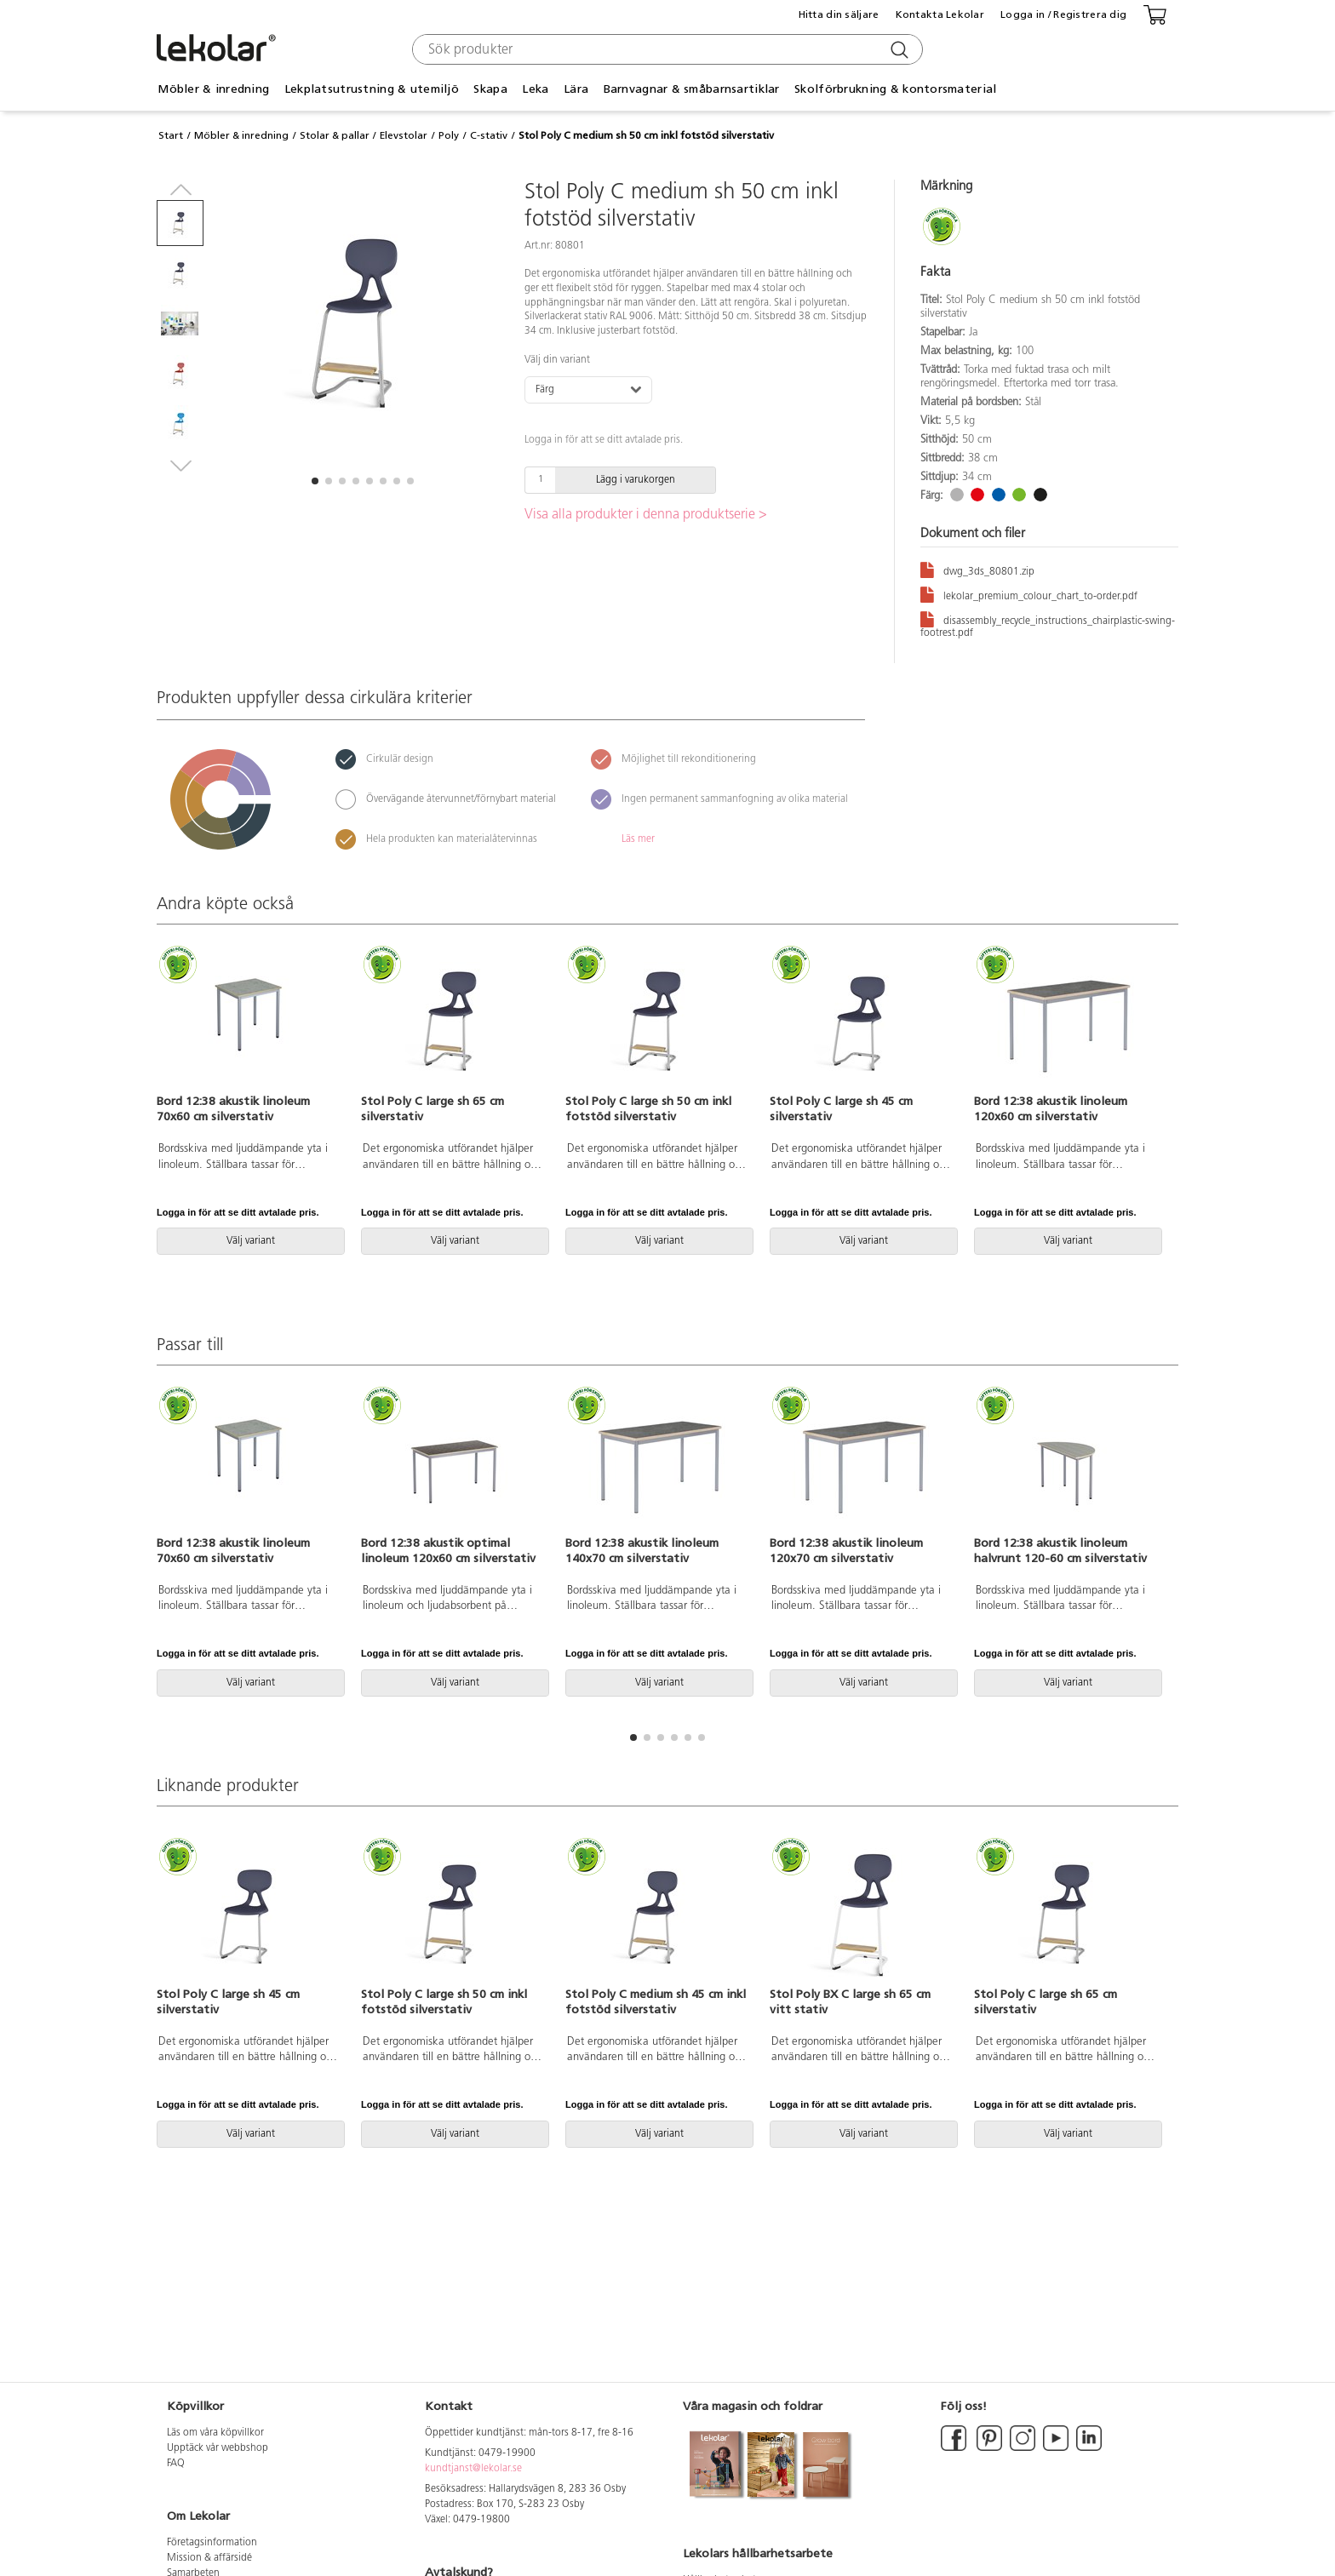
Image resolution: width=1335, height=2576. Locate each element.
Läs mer (638, 839)
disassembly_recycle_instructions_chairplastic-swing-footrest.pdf (1047, 624)
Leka (535, 89)
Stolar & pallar (335, 135)
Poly (448, 135)
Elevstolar (403, 135)
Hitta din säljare (839, 14)
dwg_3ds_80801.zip (977, 569)
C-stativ (488, 135)
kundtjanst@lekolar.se (473, 2469)
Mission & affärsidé (209, 2558)
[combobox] (665, 49)
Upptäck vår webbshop (217, 2448)
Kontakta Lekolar (940, 14)
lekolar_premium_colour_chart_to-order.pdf (1028, 594)
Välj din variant (557, 360)
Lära (576, 89)
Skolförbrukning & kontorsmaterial (895, 89)
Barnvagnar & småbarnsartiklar (692, 89)
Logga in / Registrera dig (1063, 14)
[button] (315, 481)
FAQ (176, 2464)
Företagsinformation (212, 2543)
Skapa (490, 89)
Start (170, 135)
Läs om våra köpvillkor (215, 2433)
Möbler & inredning (213, 89)
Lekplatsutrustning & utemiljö (371, 89)
